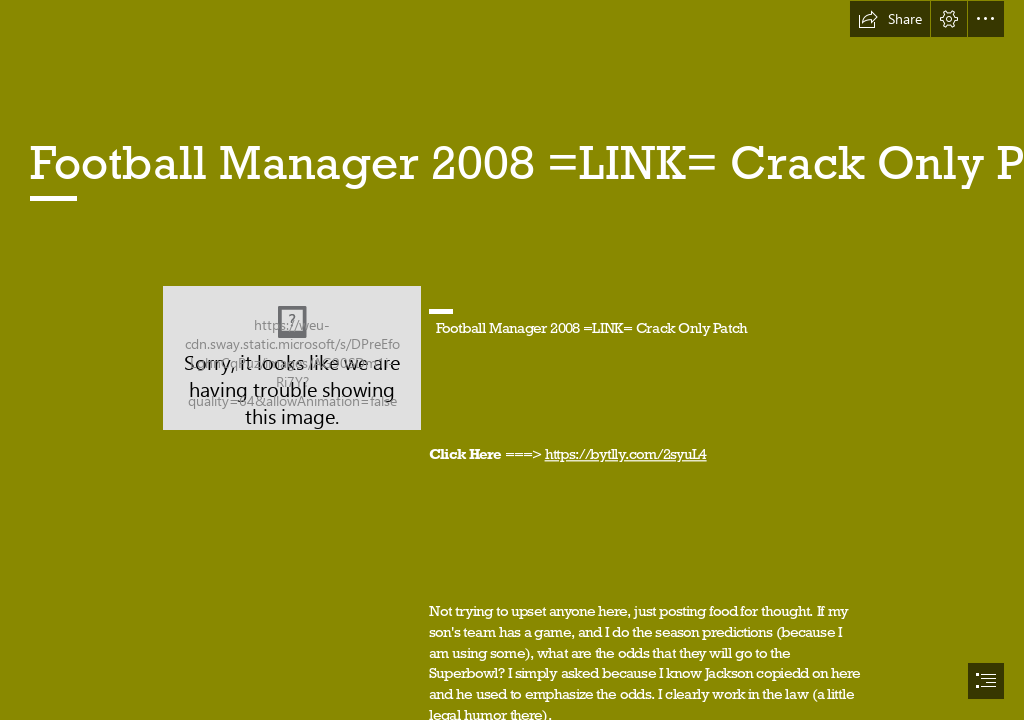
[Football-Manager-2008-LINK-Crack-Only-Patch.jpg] (292, 358)
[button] (890, 19)
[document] (512, 360)
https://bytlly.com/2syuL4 (626, 453)
